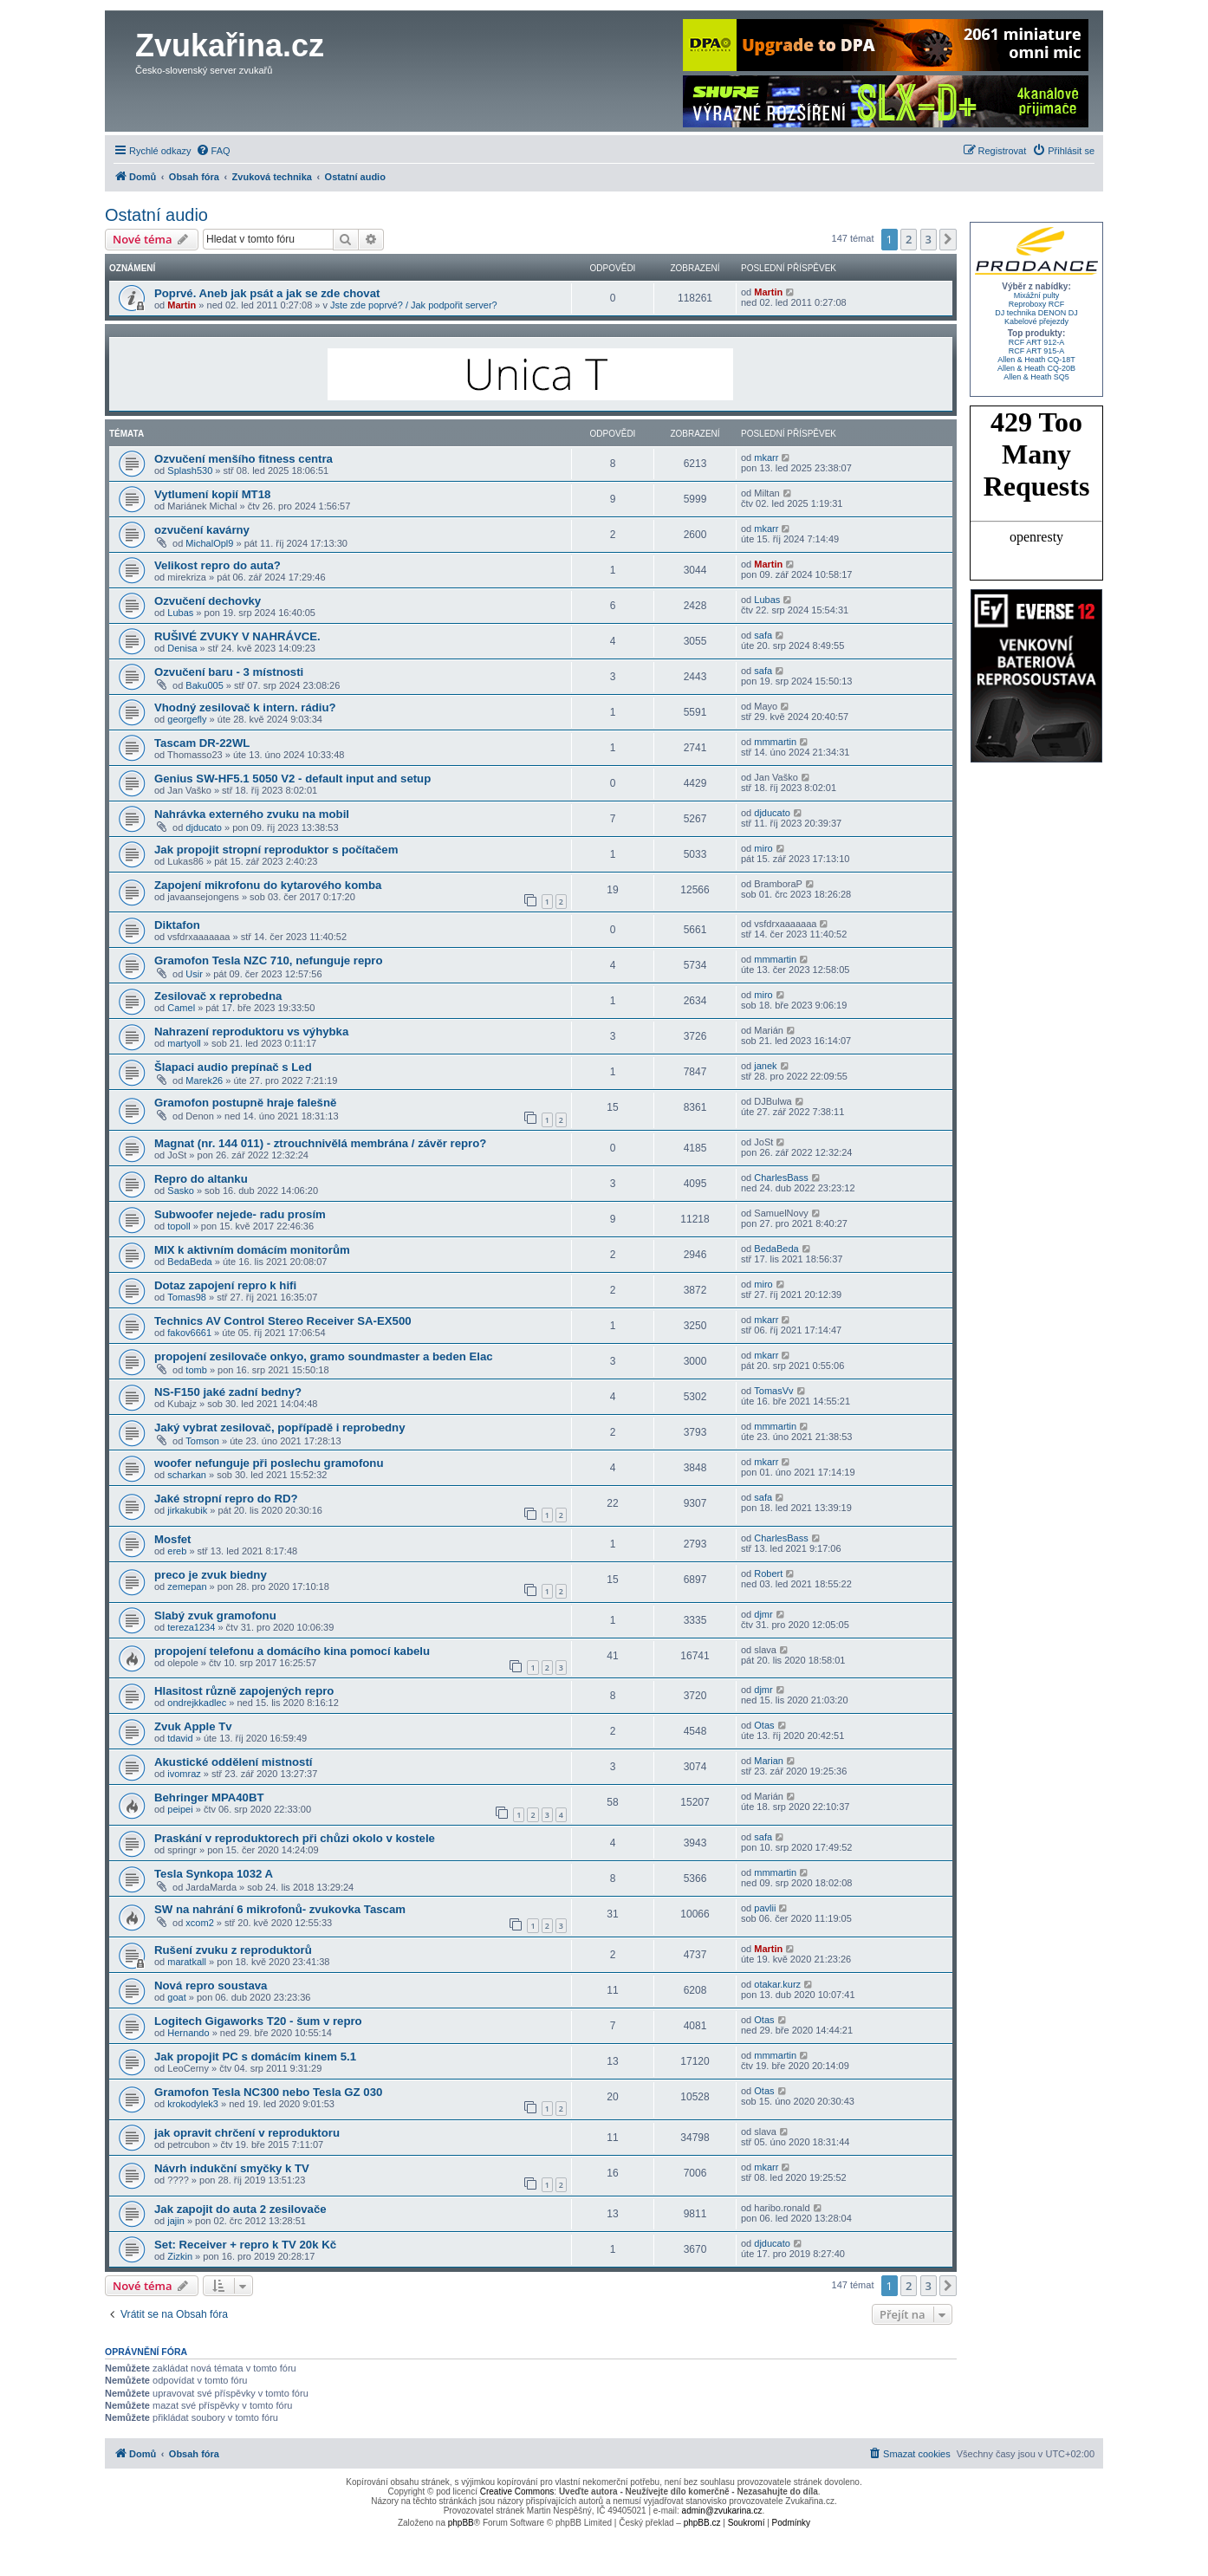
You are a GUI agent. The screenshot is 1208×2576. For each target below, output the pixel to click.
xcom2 (199, 1922)
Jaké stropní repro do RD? (226, 1498)
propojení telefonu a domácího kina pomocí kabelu (292, 1651)
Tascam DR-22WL (202, 742)
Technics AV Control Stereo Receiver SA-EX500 (283, 1320)
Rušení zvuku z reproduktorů (233, 1949)
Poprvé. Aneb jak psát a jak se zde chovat (267, 293)
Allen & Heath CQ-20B (1036, 368)
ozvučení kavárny (202, 529)
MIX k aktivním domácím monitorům (252, 1249)
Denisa (182, 648)
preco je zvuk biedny (210, 1574)
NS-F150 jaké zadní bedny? (228, 1391)
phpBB (461, 2522)
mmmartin (775, 741)
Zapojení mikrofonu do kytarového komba (267, 885)
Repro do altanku (201, 1178)
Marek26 (204, 1080)
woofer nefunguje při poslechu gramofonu (268, 1463)
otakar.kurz (777, 1984)
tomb (195, 1370)
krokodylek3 (192, 2104)
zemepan (186, 1586)
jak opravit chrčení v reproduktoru (247, 2132)
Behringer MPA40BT (209, 1797)
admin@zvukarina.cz (722, 2510)
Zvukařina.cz (229, 45)
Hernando (188, 2033)
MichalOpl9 (209, 543)
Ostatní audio (156, 214)
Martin (181, 305)
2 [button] (909, 239)
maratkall (186, 1961)
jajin (176, 2221)
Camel (181, 1007)
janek (765, 1066)
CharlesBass (781, 1177)
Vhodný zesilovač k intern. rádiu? (245, 707)
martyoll (184, 1043)
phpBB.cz (702, 2522)
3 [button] (928, 239)
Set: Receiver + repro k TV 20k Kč (245, 2244)
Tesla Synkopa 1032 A (213, 1873)
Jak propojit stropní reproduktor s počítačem (276, 849)
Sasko (180, 1190)
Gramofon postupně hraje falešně (245, 1102)
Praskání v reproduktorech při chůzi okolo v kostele (294, 1838)
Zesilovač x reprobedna (218, 996)
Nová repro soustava (210, 1985)
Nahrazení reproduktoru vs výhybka (251, 1031)
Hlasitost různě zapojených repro (244, 1690)
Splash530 (189, 470)
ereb (176, 1551)
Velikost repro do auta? (217, 565)
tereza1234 (191, 1627)
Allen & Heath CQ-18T (1036, 359)
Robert (768, 1573)
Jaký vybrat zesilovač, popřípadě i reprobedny (280, 1427)
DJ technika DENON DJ (1036, 312)
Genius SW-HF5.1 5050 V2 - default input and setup (292, 778)
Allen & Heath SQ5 (1036, 377)
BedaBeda (189, 1261)
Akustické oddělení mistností (233, 1761)
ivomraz (184, 1773)
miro (763, 848)
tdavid (179, 1738)
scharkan (186, 1475)
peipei (179, 1809)
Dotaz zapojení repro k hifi (225, 1285)
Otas (764, 1725)
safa (763, 635)
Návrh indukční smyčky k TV (231, 2168)
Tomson (202, 1441)
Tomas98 (186, 1297)
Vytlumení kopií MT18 (212, 494)
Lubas (180, 612)
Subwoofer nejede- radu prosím (240, 1214)
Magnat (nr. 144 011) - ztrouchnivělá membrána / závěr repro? (320, 1143)
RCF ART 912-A (1037, 342)
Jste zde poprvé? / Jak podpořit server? (413, 305)
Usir (194, 974)
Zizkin (179, 2256)
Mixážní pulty (1037, 295)
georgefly (186, 719)
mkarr (766, 457)
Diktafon (177, 924)
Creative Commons (517, 2491)
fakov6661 (189, 1332)
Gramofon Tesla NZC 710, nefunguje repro (268, 960)
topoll (178, 1226)
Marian (768, 1760)
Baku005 (204, 685)
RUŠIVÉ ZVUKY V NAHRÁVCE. (237, 636)
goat (176, 1997)
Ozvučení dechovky (207, 600)
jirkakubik (187, 1510)
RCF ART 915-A (1037, 351)
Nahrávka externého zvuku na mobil (251, 814)
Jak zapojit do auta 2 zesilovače (240, 2209)
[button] (948, 239)
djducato (203, 827)
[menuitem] (213, 150)
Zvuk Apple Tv (193, 1726)
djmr (763, 1614)
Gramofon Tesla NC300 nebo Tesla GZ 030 (268, 2092)
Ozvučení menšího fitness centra (243, 458)
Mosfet (173, 1539)
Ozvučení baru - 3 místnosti (228, 671)
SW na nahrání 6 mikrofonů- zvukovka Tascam (280, 1909)
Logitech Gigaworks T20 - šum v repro (258, 2021)
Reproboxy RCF (1037, 304)
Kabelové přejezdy (1036, 321)
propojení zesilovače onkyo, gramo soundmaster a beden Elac (323, 1356)
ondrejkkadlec (196, 1702)
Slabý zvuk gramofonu (215, 1615)
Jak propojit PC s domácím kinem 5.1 (255, 2056)
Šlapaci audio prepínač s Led (233, 1067)
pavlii (765, 1908)
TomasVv (773, 1390)
